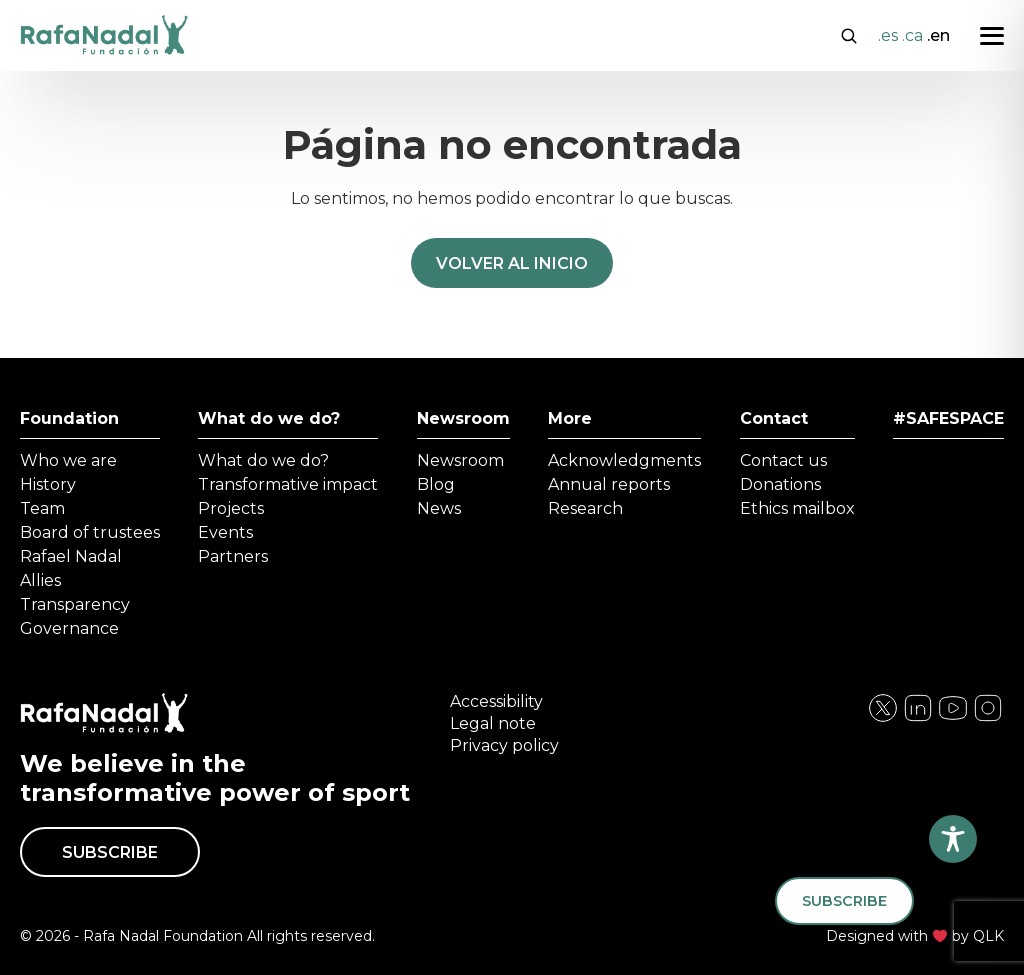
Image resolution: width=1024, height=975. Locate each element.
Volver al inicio (512, 263)
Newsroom (463, 418)
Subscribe (110, 852)
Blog (436, 484)
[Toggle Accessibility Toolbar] (953, 839)
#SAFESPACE (948, 418)
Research (585, 508)
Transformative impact (288, 484)
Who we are (68, 460)
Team (42, 508)
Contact (774, 418)
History (48, 484)
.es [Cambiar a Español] (888, 35)
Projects (231, 508)
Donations (780, 484)
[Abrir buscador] (849, 34)
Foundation (69, 418)
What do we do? (269, 418)
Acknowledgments (624, 460)
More (570, 418)
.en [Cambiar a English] (938, 35)
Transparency (75, 604)
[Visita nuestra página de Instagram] (918, 718)
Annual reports (609, 484)
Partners (233, 556)
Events (225, 532)
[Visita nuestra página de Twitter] (953, 718)
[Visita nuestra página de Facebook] (883, 718)
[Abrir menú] (992, 36)
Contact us (783, 460)
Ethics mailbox (797, 508)
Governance (69, 628)
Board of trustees (90, 532)
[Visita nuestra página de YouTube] (988, 718)
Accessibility (496, 701)
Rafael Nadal (71, 556)
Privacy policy (504, 745)
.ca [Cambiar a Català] (912, 35)
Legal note (493, 723)
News (439, 508)
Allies (40, 580)
